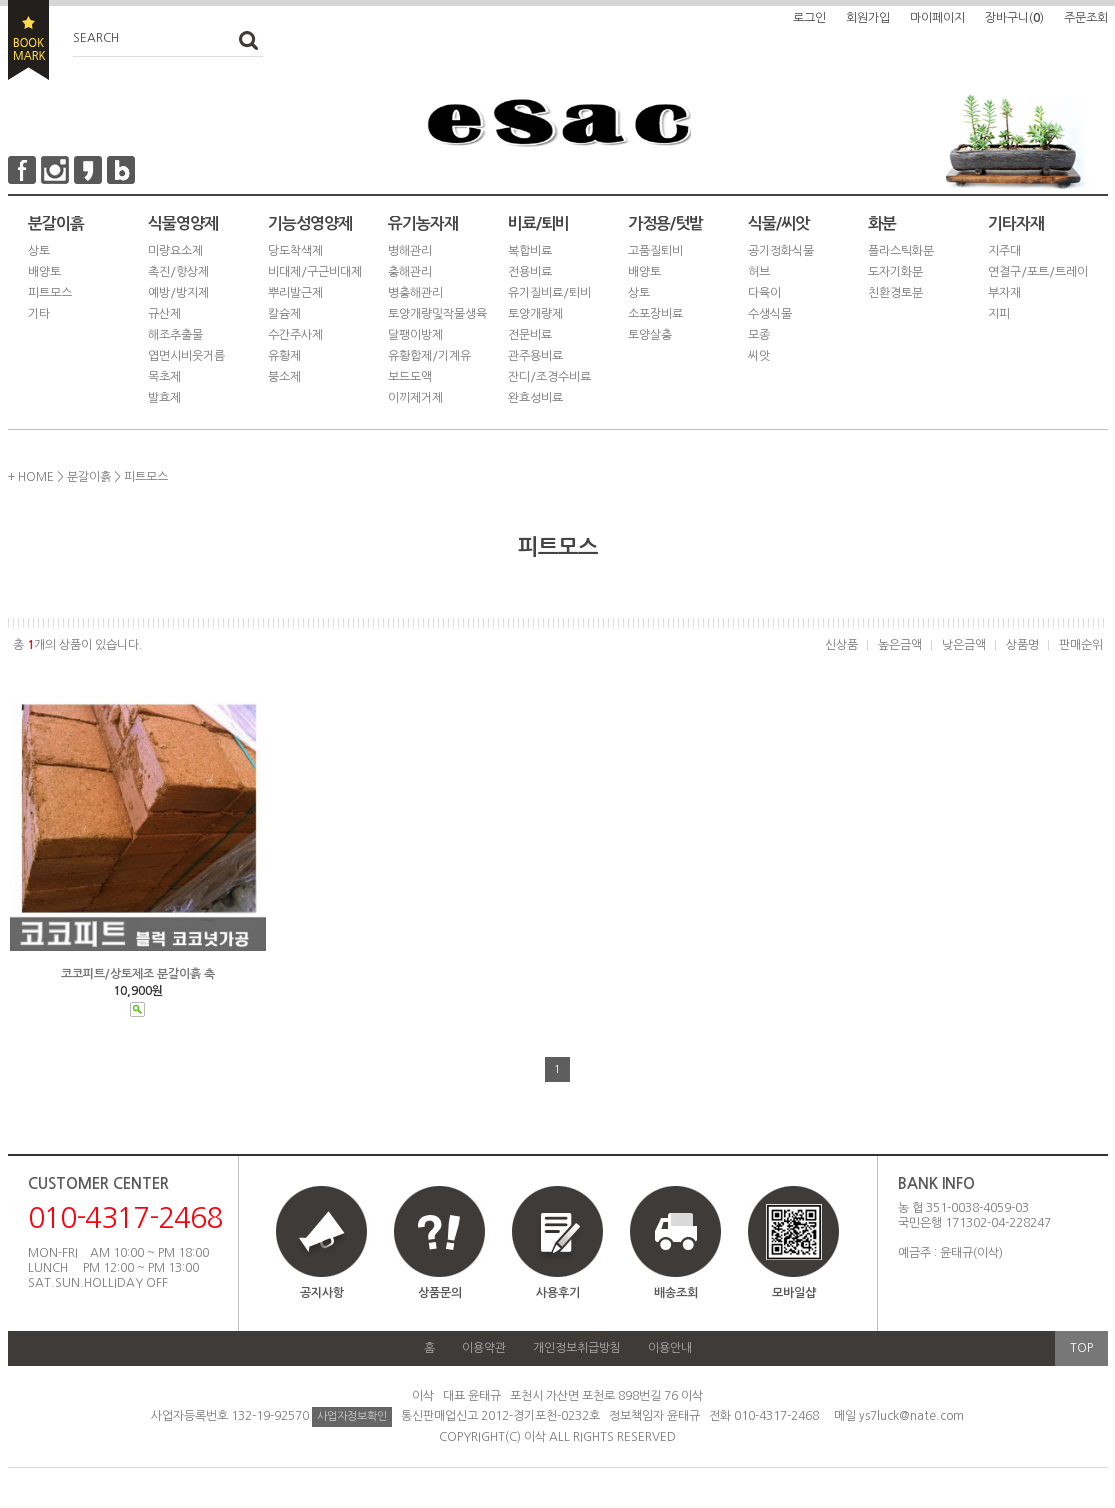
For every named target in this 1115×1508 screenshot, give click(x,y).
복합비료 (530, 251)
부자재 (1004, 293)
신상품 (841, 645)
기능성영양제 (310, 223)
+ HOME (31, 477)
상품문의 (440, 1293)
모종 (759, 335)
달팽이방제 (415, 335)
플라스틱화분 (901, 251)
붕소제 (284, 377)
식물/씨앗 (778, 223)
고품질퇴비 (655, 251)
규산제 (164, 314)
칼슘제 (284, 314)
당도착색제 (295, 251)
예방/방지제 (178, 293)
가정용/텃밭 (665, 223)
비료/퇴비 (538, 223)
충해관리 (410, 272)
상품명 (1022, 645)
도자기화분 (895, 272)
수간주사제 (295, 335)
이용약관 (484, 1348)
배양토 (44, 272)
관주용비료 (535, 356)
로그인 (809, 18)
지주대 (1004, 251)
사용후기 (558, 1293)
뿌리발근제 (295, 293)
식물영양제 (183, 223)
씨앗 (759, 356)
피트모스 (50, 293)
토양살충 (650, 335)
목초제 (164, 377)
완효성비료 (535, 398)
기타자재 (1016, 223)
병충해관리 (415, 293)
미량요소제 (175, 251)
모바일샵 (794, 1251)
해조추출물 (175, 335)
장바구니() (1014, 18)
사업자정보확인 (352, 1416)
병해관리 (410, 251)
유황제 (284, 356)
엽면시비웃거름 (186, 356)
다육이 (764, 293)
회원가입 (868, 18)
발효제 (164, 398)
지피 (999, 314)
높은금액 (900, 645)
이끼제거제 (415, 398)
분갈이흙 (56, 223)
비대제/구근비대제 (315, 272)
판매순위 (1081, 645)
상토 (39, 251)
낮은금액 (964, 645)
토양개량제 (535, 314)
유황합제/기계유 (429, 356)
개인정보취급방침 (577, 1348)
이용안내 (670, 1348)
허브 (759, 272)
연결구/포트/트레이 (1038, 272)
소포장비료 (655, 314)
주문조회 (1086, 18)
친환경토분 (895, 293)
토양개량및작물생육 (437, 314)
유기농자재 (423, 223)
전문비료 (530, 335)
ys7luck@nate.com (911, 1416)
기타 (39, 314)
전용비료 (530, 272)
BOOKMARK (28, 40)
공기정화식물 (781, 251)
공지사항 (322, 1293)
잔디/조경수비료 (549, 377)
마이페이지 (937, 18)
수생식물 (770, 314)
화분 (882, 223)
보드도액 (410, 377)
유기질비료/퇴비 (549, 293)
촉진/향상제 (178, 272)
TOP (1081, 1348)
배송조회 (676, 1293)
